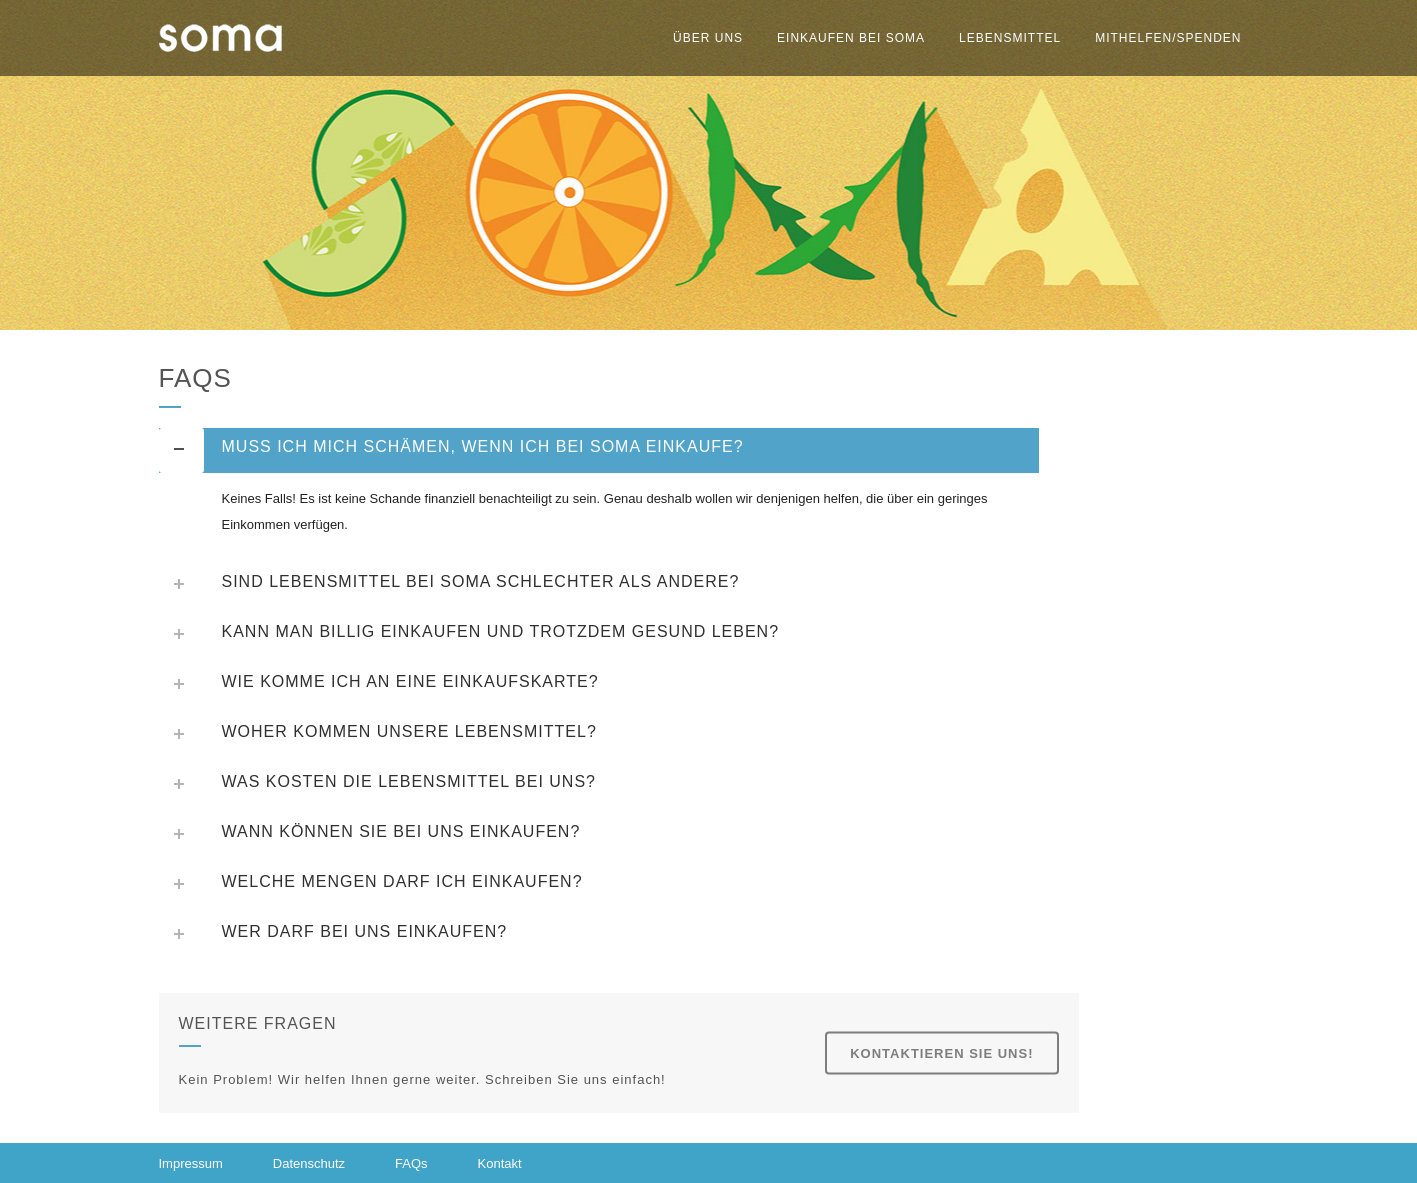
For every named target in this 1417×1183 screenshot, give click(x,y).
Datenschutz (309, 1163)
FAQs (411, 1163)
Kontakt (500, 1163)
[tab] (599, 450)
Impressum (191, 1163)
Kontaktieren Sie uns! (941, 1053)
